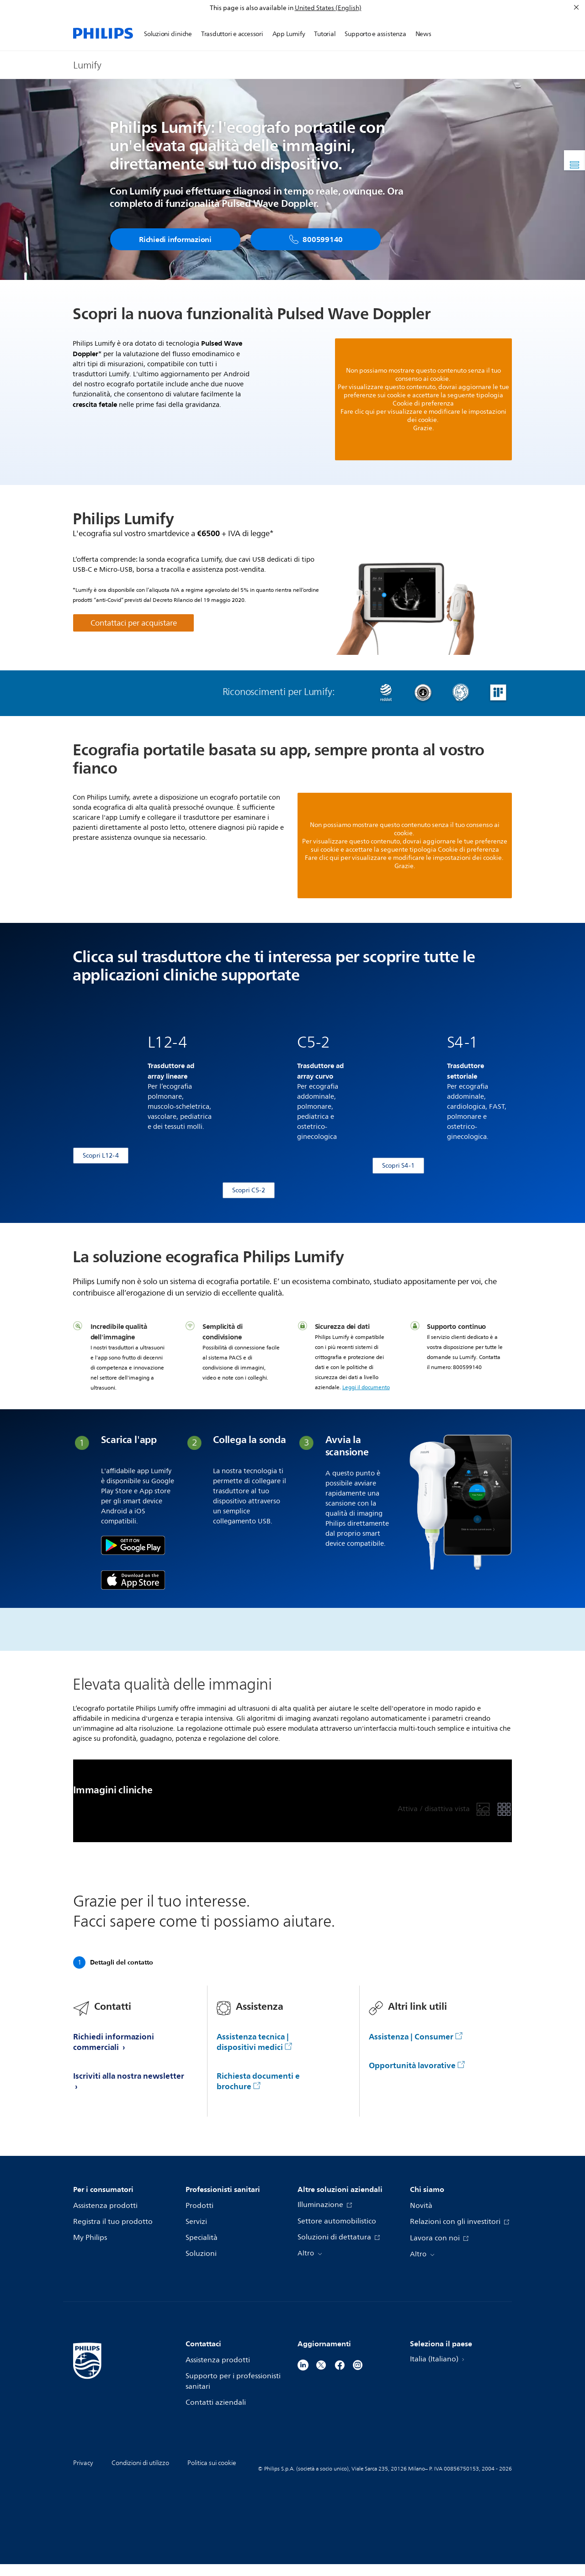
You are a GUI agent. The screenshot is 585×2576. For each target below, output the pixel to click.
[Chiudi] (576, 7)
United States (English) (328, 8)
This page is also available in (251, 8)
